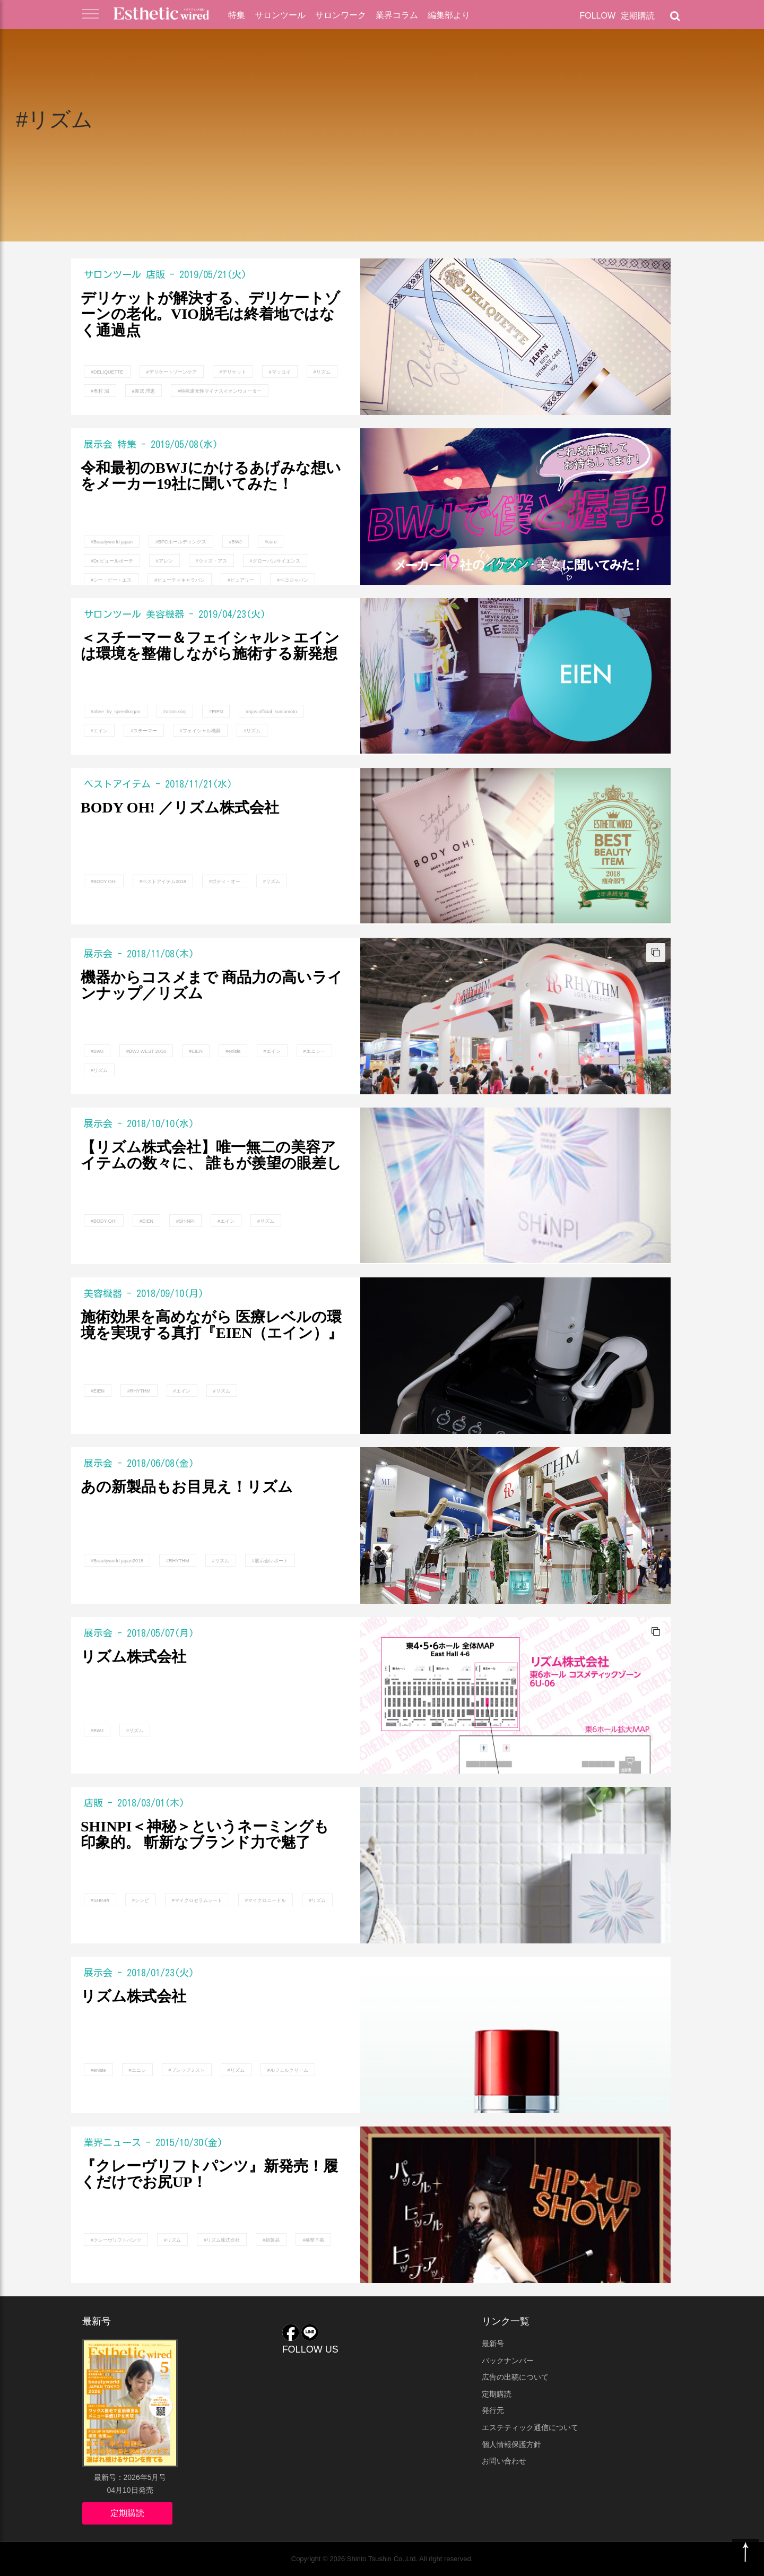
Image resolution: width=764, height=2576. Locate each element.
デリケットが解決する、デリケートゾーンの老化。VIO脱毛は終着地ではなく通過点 (210, 314)
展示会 (98, 444)
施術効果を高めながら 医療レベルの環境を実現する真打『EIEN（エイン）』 (212, 1325)
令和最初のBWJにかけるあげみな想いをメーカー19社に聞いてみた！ (211, 476)
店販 (155, 274)
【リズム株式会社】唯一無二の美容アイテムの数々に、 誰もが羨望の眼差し (211, 1155)
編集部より (449, 15)
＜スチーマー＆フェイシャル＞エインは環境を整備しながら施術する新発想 (210, 646)
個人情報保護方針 (511, 2444)
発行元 (493, 2410)
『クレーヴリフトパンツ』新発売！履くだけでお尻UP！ (209, 2174)
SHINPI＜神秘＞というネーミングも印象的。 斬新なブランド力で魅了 (205, 1835)
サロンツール (280, 15)
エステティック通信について (530, 2427)
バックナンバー (508, 2360)
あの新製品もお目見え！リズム (187, 1487)
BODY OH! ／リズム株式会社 (180, 808)
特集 (236, 15)
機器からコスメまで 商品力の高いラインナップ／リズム (212, 986)
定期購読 (638, 15)
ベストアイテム (117, 784)
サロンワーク (340, 15)
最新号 (493, 2343)
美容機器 (165, 614)
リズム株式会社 (133, 1657)
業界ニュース (112, 2142)
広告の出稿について (515, 2377)
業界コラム (397, 15)
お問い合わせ (504, 2461)
